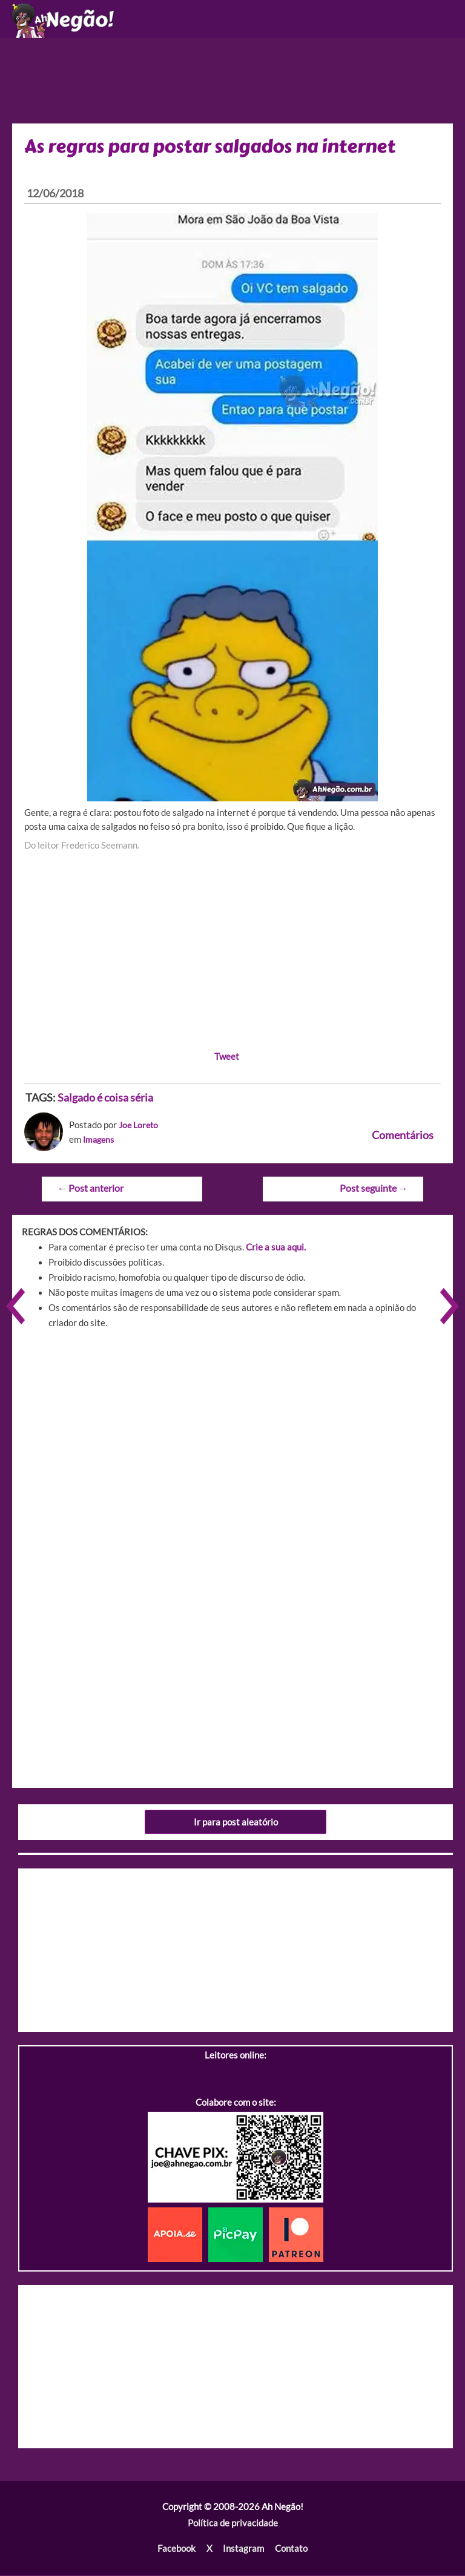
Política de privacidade (233, 2525)
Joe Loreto (140, 1127)
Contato (291, 2550)
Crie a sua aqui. (276, 1249)
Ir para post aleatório (236, 1823)
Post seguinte (374, 1189)
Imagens (100, 1141)
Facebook (176, 2550)
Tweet (226, 1059)
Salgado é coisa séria (105, 1099)
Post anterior (90, 1189)
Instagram (243, 2550)
